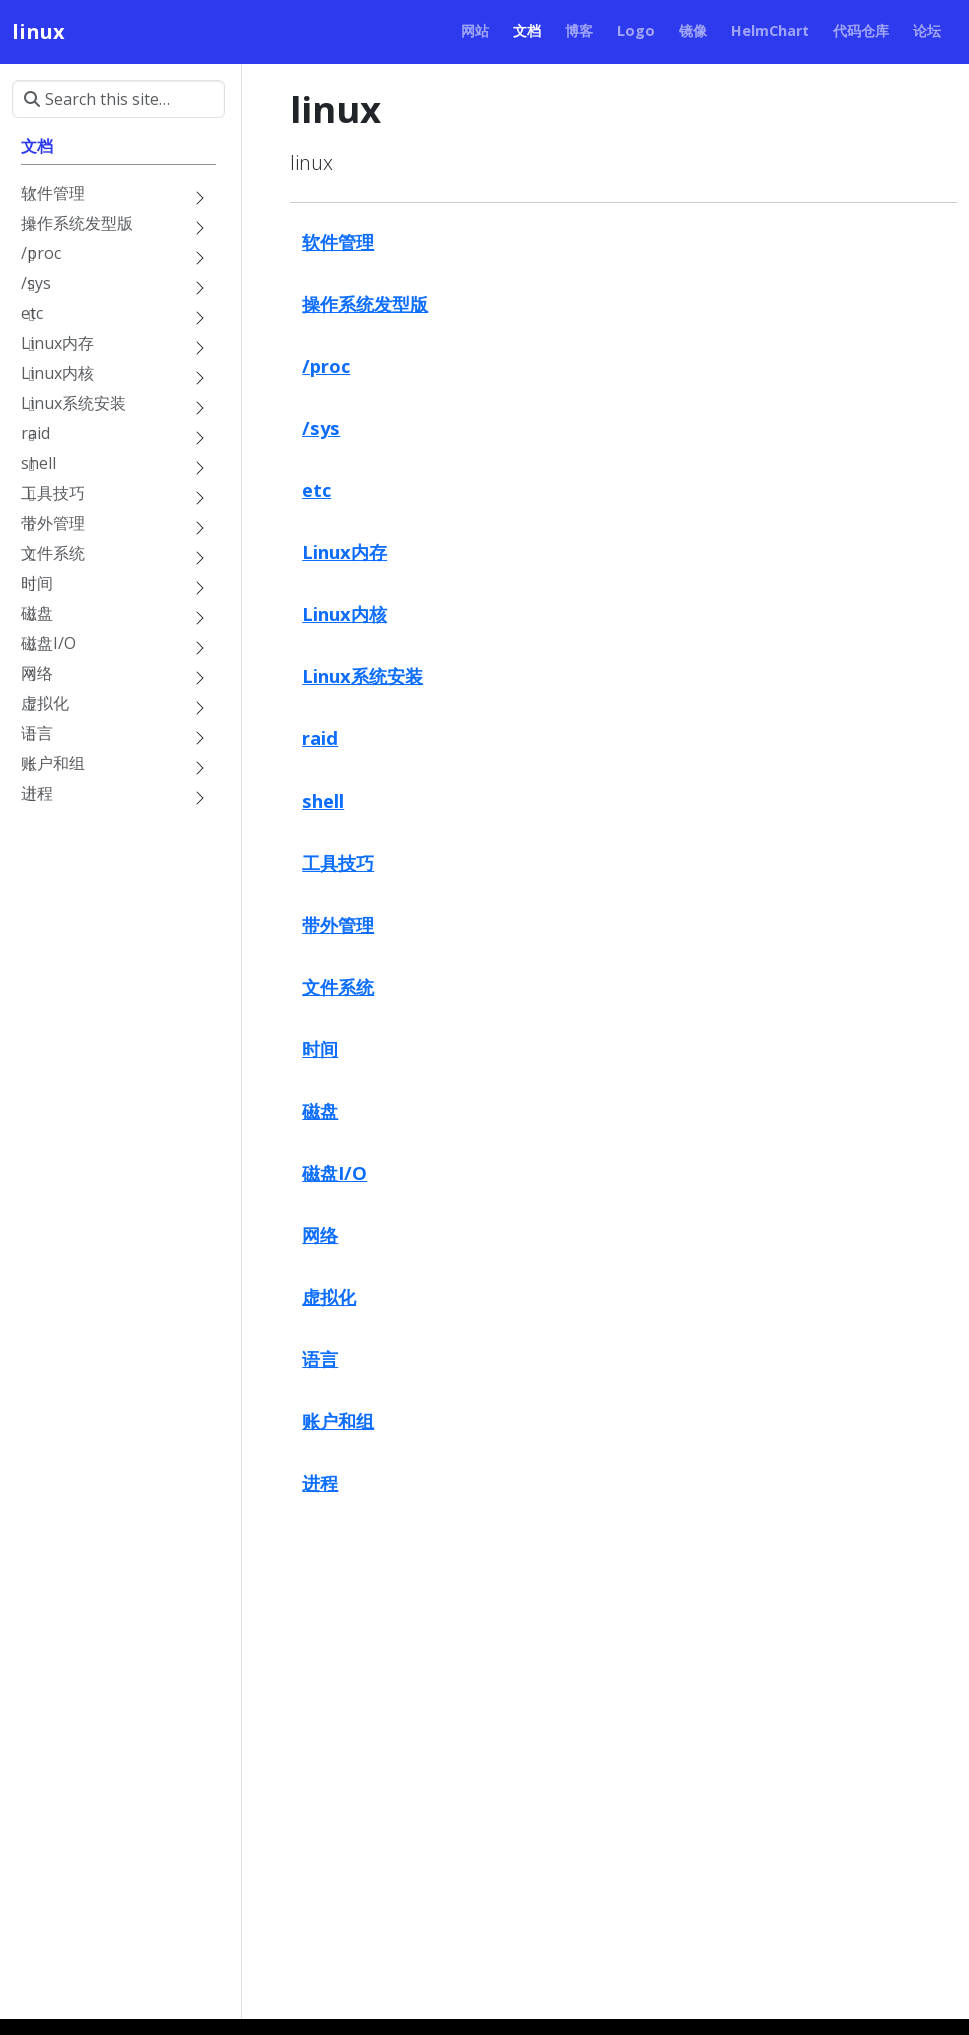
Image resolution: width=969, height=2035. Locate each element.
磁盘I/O (334, 1172)
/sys (321, 427)
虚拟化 (329, 1296)
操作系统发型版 (365, 303)
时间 (320, 1048)
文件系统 (338, 986)
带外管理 (338, 924)
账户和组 (338, 1420)
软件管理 (338, 241)
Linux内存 (344, 551)
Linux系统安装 (362, 675)
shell (323, 800)
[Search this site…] (118, 99)
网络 (320, 1234)
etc (316, 489)
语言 (320, 1358)
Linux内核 (344, 613)
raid (320, 737)
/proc (326, 365)
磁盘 (320, 1110)
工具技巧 (338, 862)
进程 (320, 1482)
